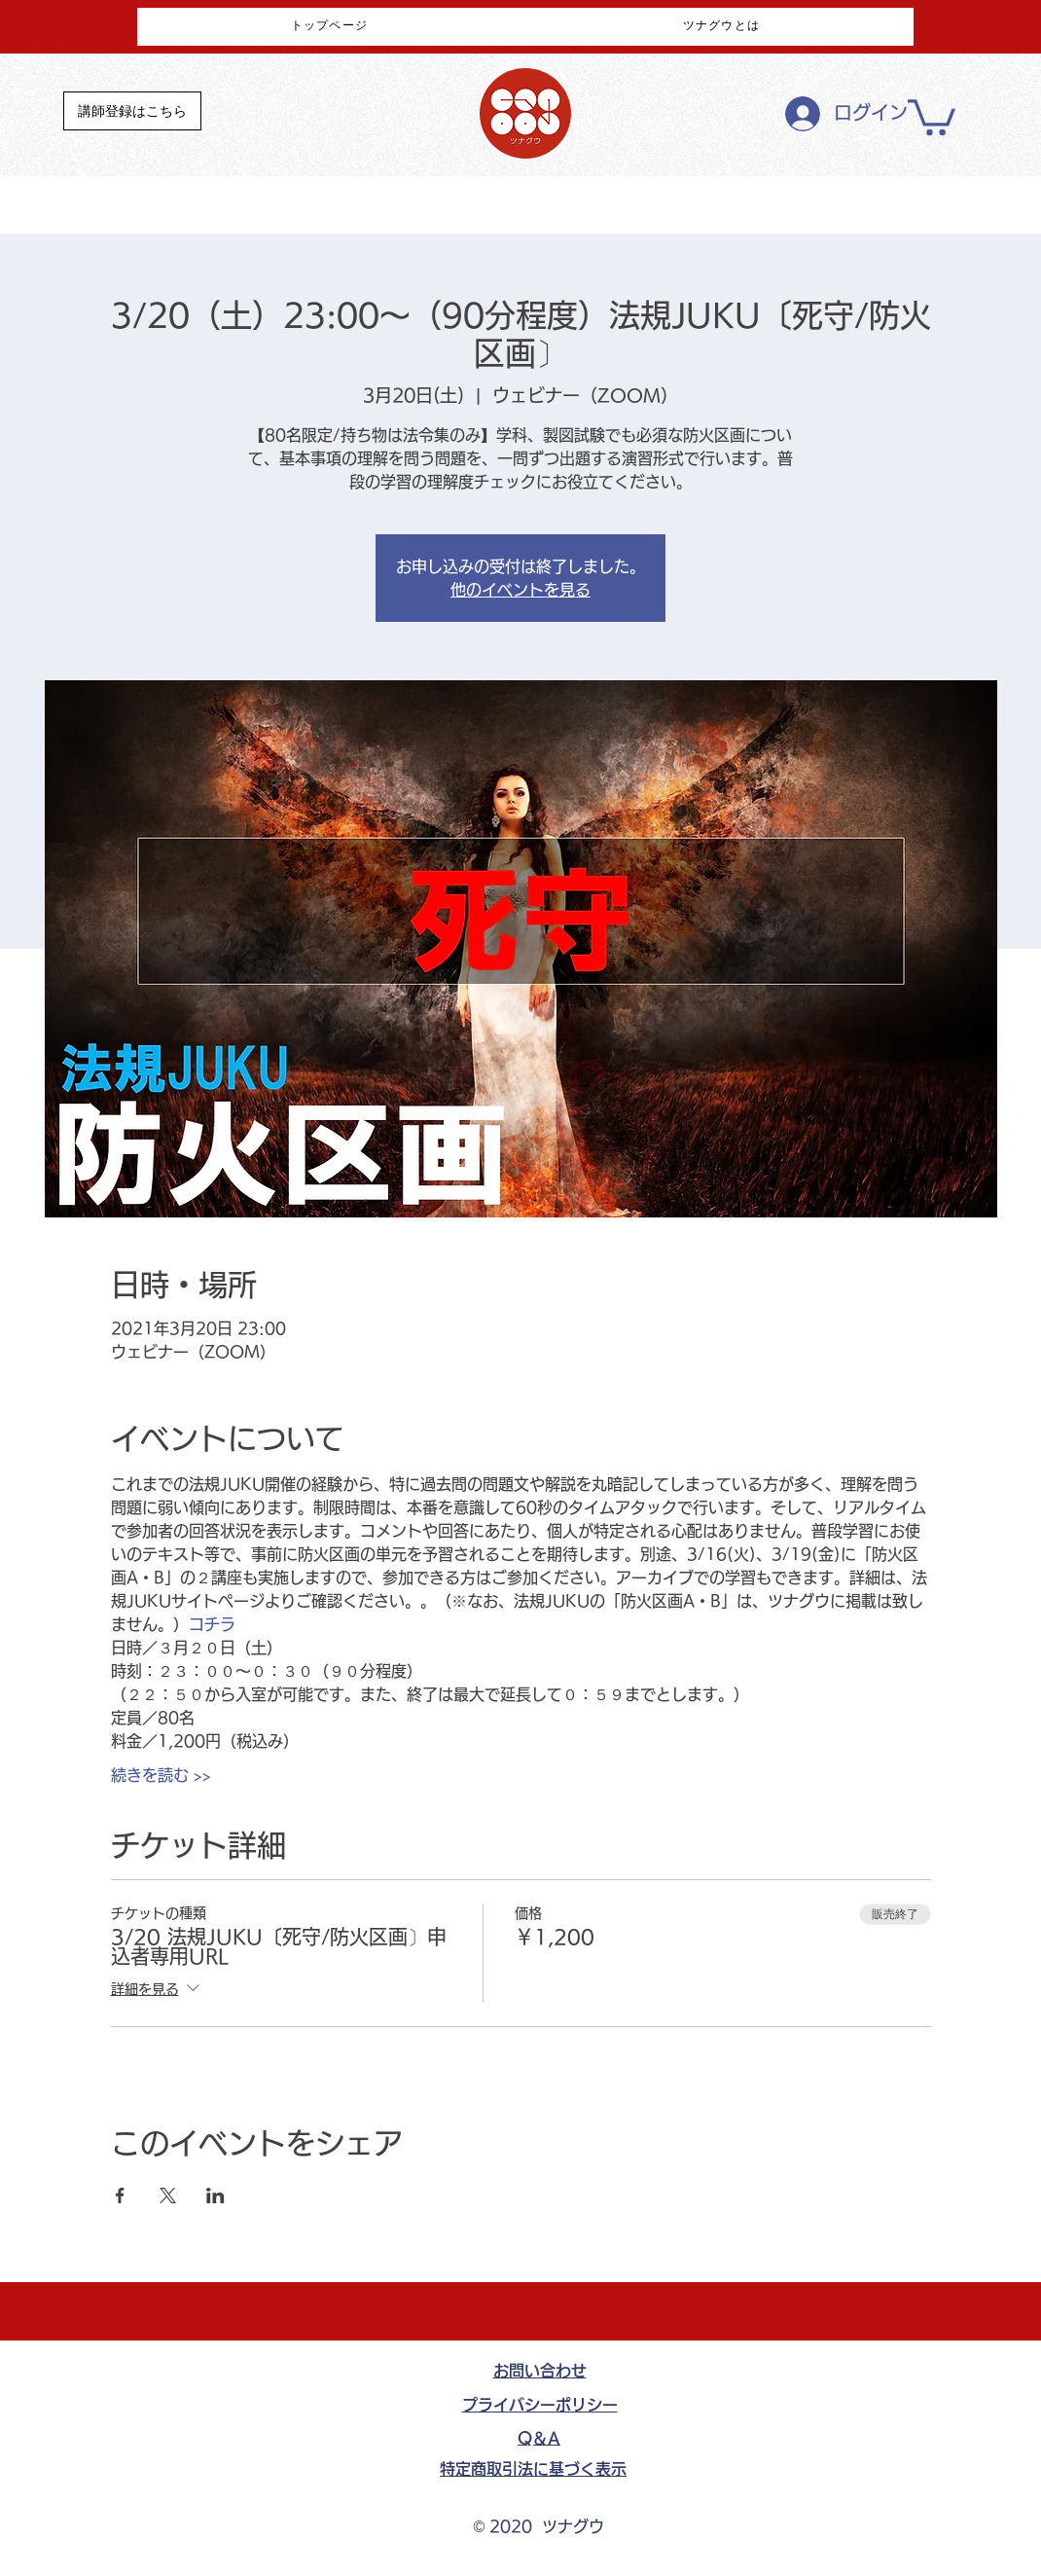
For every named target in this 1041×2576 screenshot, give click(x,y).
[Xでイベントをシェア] (168, 2195)
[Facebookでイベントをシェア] (120, 2195)
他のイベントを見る (520, 590)
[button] (931, 115)
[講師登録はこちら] (132, 110)
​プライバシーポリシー (540, 2405)
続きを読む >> (161, 1775)
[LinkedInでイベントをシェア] (215, 2195)
